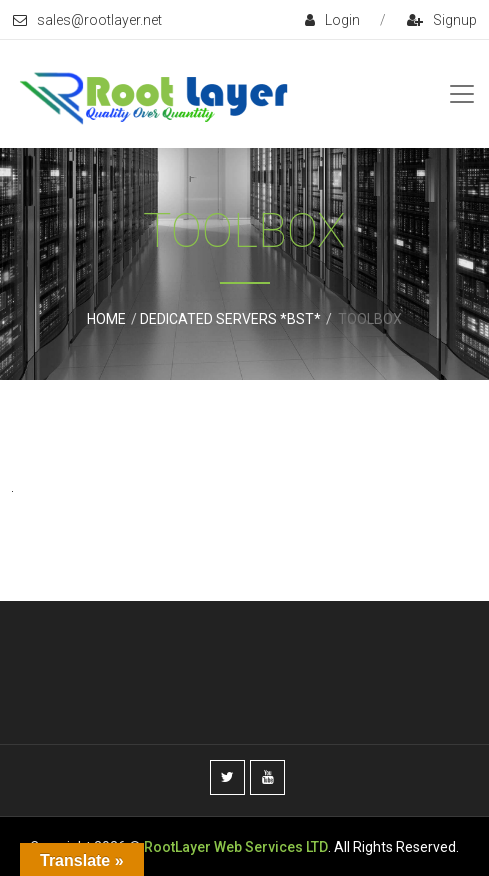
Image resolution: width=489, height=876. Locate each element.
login (332, 20)
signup (442, 20)
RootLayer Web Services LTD (236, 847)
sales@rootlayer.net (87, 20)
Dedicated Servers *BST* (230, 319)
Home (106, 319)
